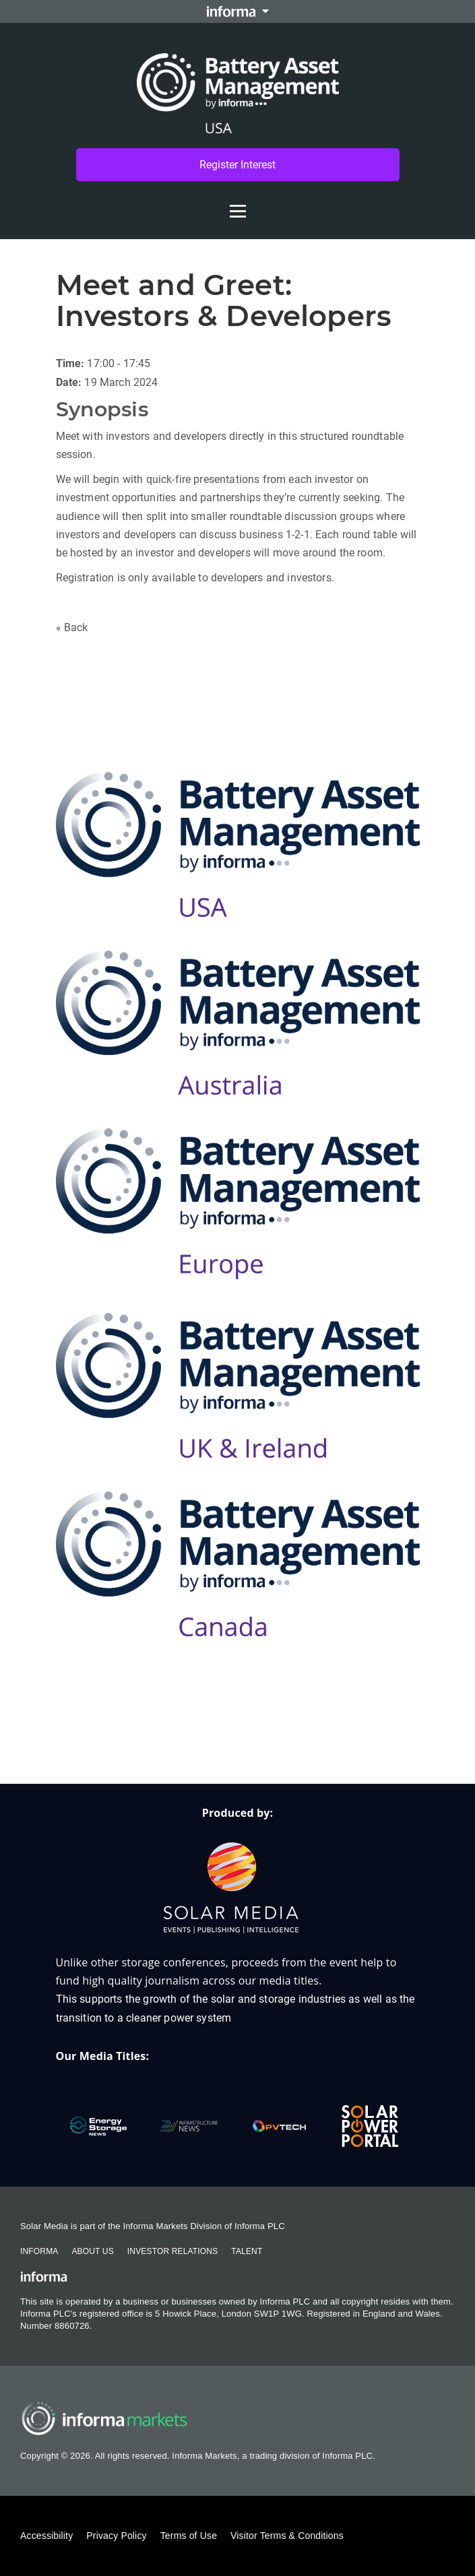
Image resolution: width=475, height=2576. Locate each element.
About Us (92, 2251)
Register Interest (237, 164)
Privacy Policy (116, 2535)
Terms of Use (188, 2535)
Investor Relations (172, 2251)
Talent (246, 2251)
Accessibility (46, 2535)
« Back (72, 627)
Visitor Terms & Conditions (287, 2535)
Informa (39, 2251)
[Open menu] (238, 204)
